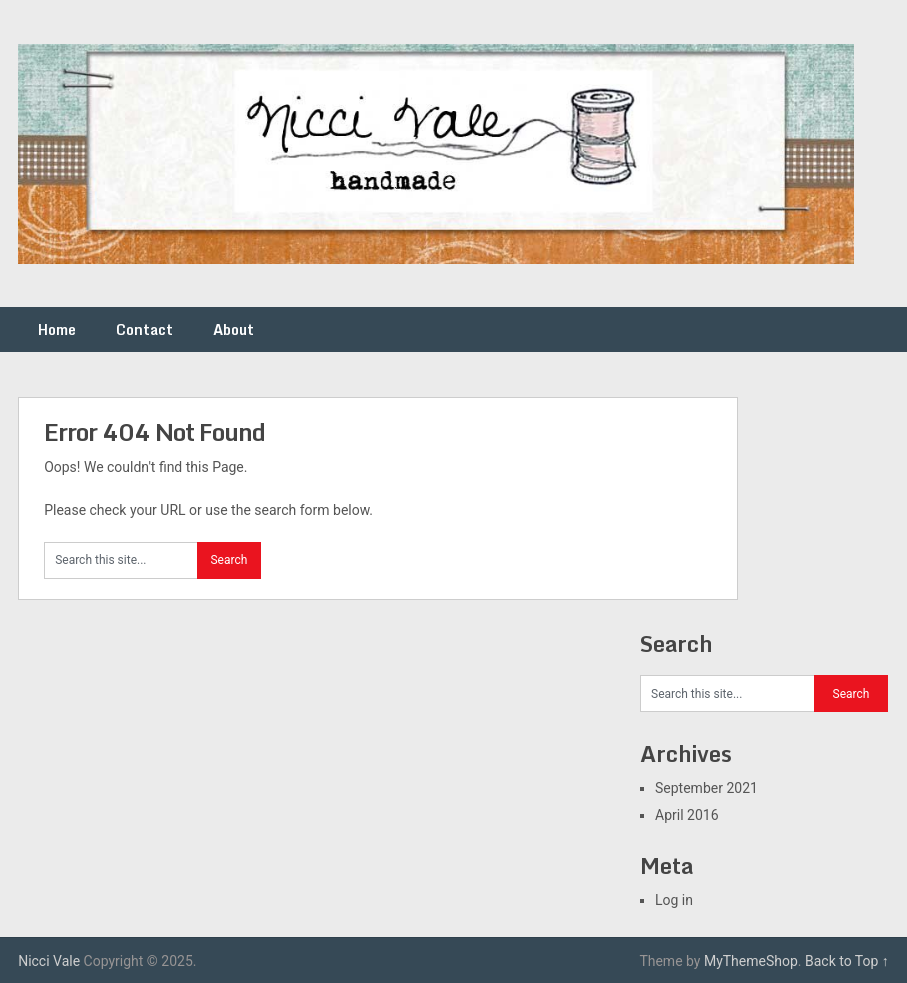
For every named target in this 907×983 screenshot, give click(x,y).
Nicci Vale (49, 961)
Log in (674, 900)
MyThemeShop (751, 961)
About (233, 329)
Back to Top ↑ (847, 961)
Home (57, 329)
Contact (144, 329)
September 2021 (706, 788)
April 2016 (687, 815)
